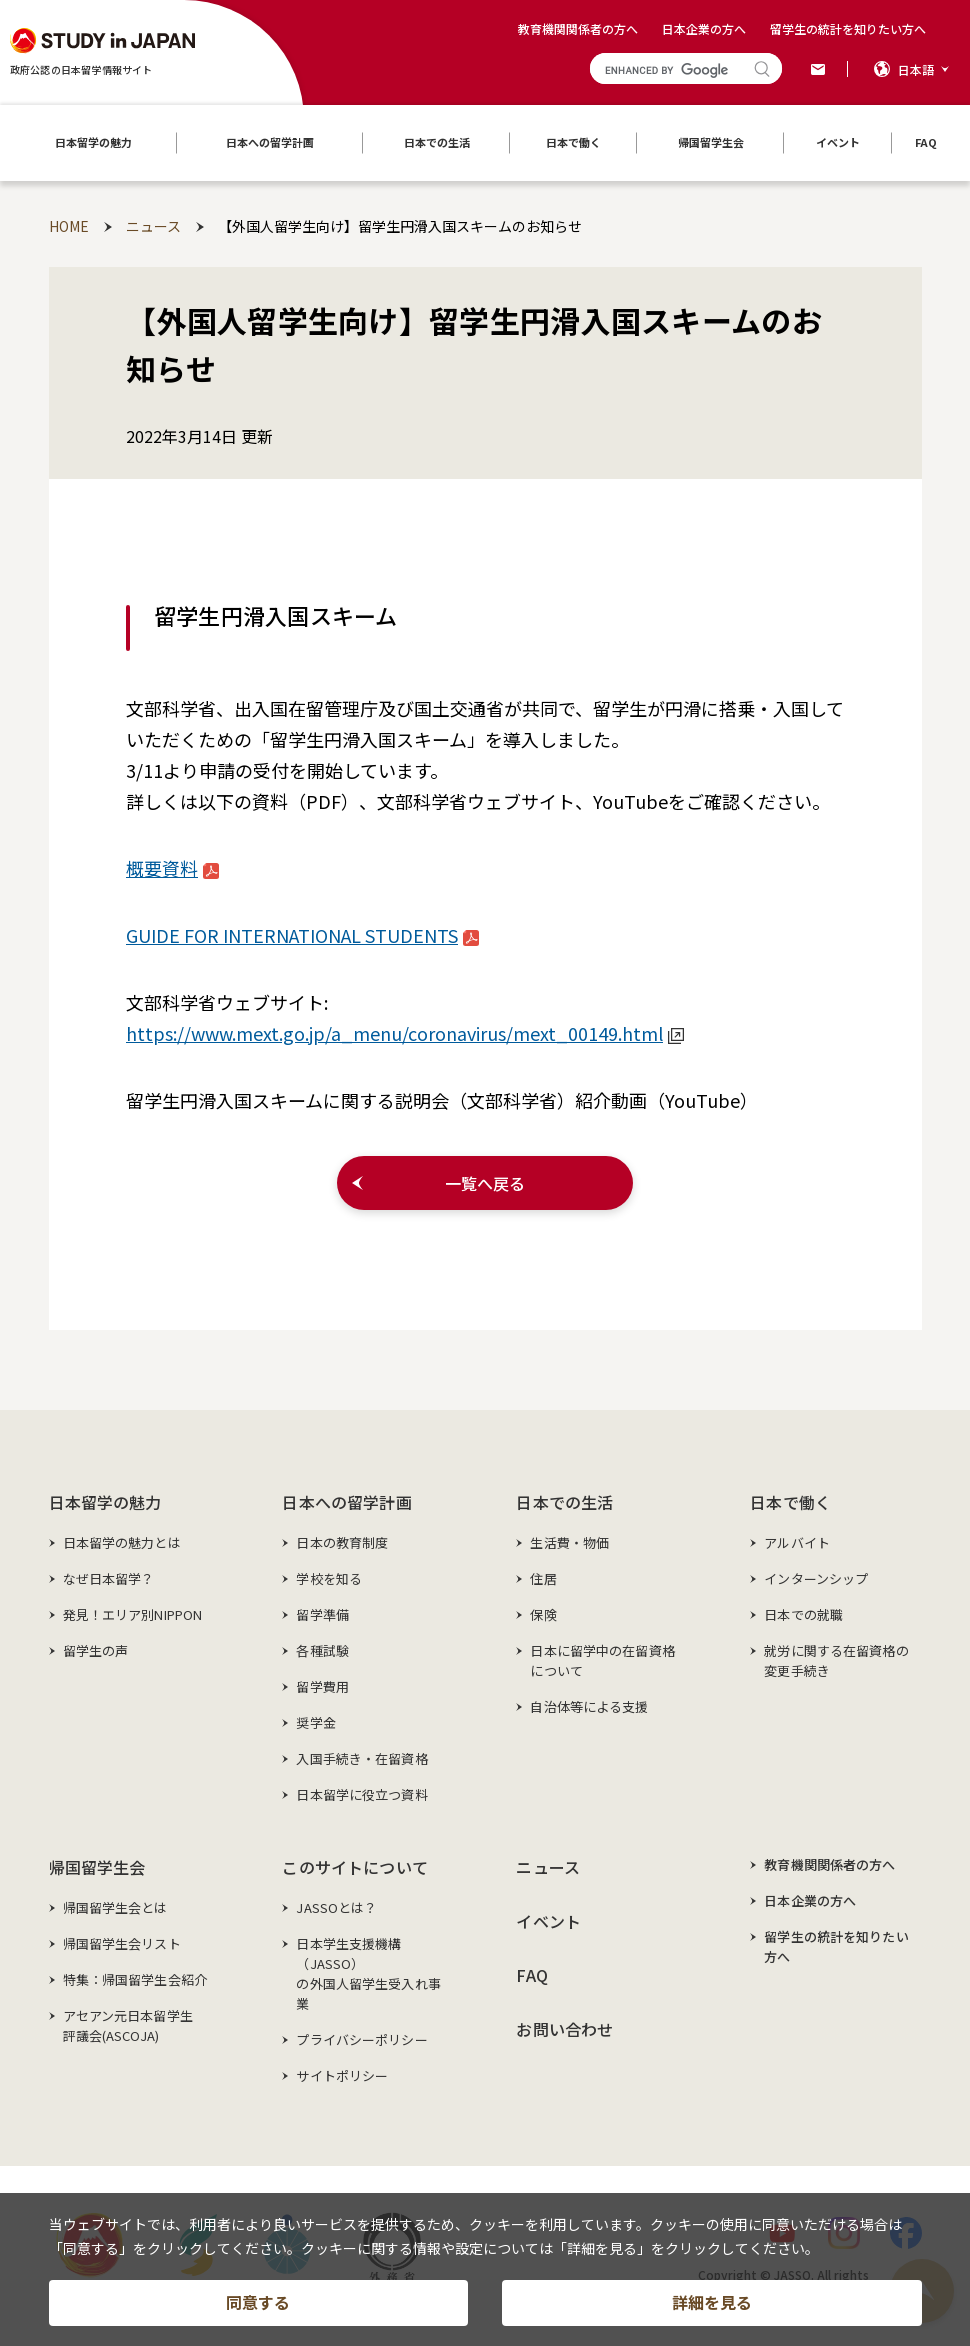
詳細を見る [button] (712, 2320)
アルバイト (797, 1542)
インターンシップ (816, 1578)
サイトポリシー (342, 2075)
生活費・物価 (569, 1542)
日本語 (916, 69)
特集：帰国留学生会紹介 (135, 1979)
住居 (543, 1578)
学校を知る (329, 1578)
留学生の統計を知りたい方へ (848, 28)
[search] (668, 70)
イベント (548, 1921)
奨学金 (315, 1722)
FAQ (531, 1975)
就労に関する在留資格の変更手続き (836, 1660)
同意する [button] (258, 2320)
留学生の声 (96, 1650)
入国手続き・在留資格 (361, 1758)
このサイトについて (354, 1867)
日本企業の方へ (704, 28)
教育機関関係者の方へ (578, 28)
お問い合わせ (564, 2029)
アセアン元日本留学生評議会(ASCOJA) (128, 2025)
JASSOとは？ (336, 1907)
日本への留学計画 (346, 1502)
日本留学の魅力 (105, 1502)
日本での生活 (564, 1502)
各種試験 (322, 1650)
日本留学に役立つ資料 (361, 1794)
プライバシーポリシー (361, 2039)
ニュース (548, 1867)
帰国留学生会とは (115, 1907)
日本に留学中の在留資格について (602, 1660)
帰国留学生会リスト (122, 1943)
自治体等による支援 (589, 1706)
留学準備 (322, 1614)
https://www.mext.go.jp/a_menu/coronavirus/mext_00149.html (405, 1033)
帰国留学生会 (97, 1867)
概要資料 (172, 868)
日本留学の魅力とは (122, 1542)
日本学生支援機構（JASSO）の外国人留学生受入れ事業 (368, 1973)
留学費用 (322, 1686)
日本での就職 (803, 1614)
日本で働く (790, 1502)
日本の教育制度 (342, 1542)
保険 (543, 1614)
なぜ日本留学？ (109, 1578)
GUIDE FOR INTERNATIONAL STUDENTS (302, 935)
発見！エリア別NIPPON (133, 1614)
